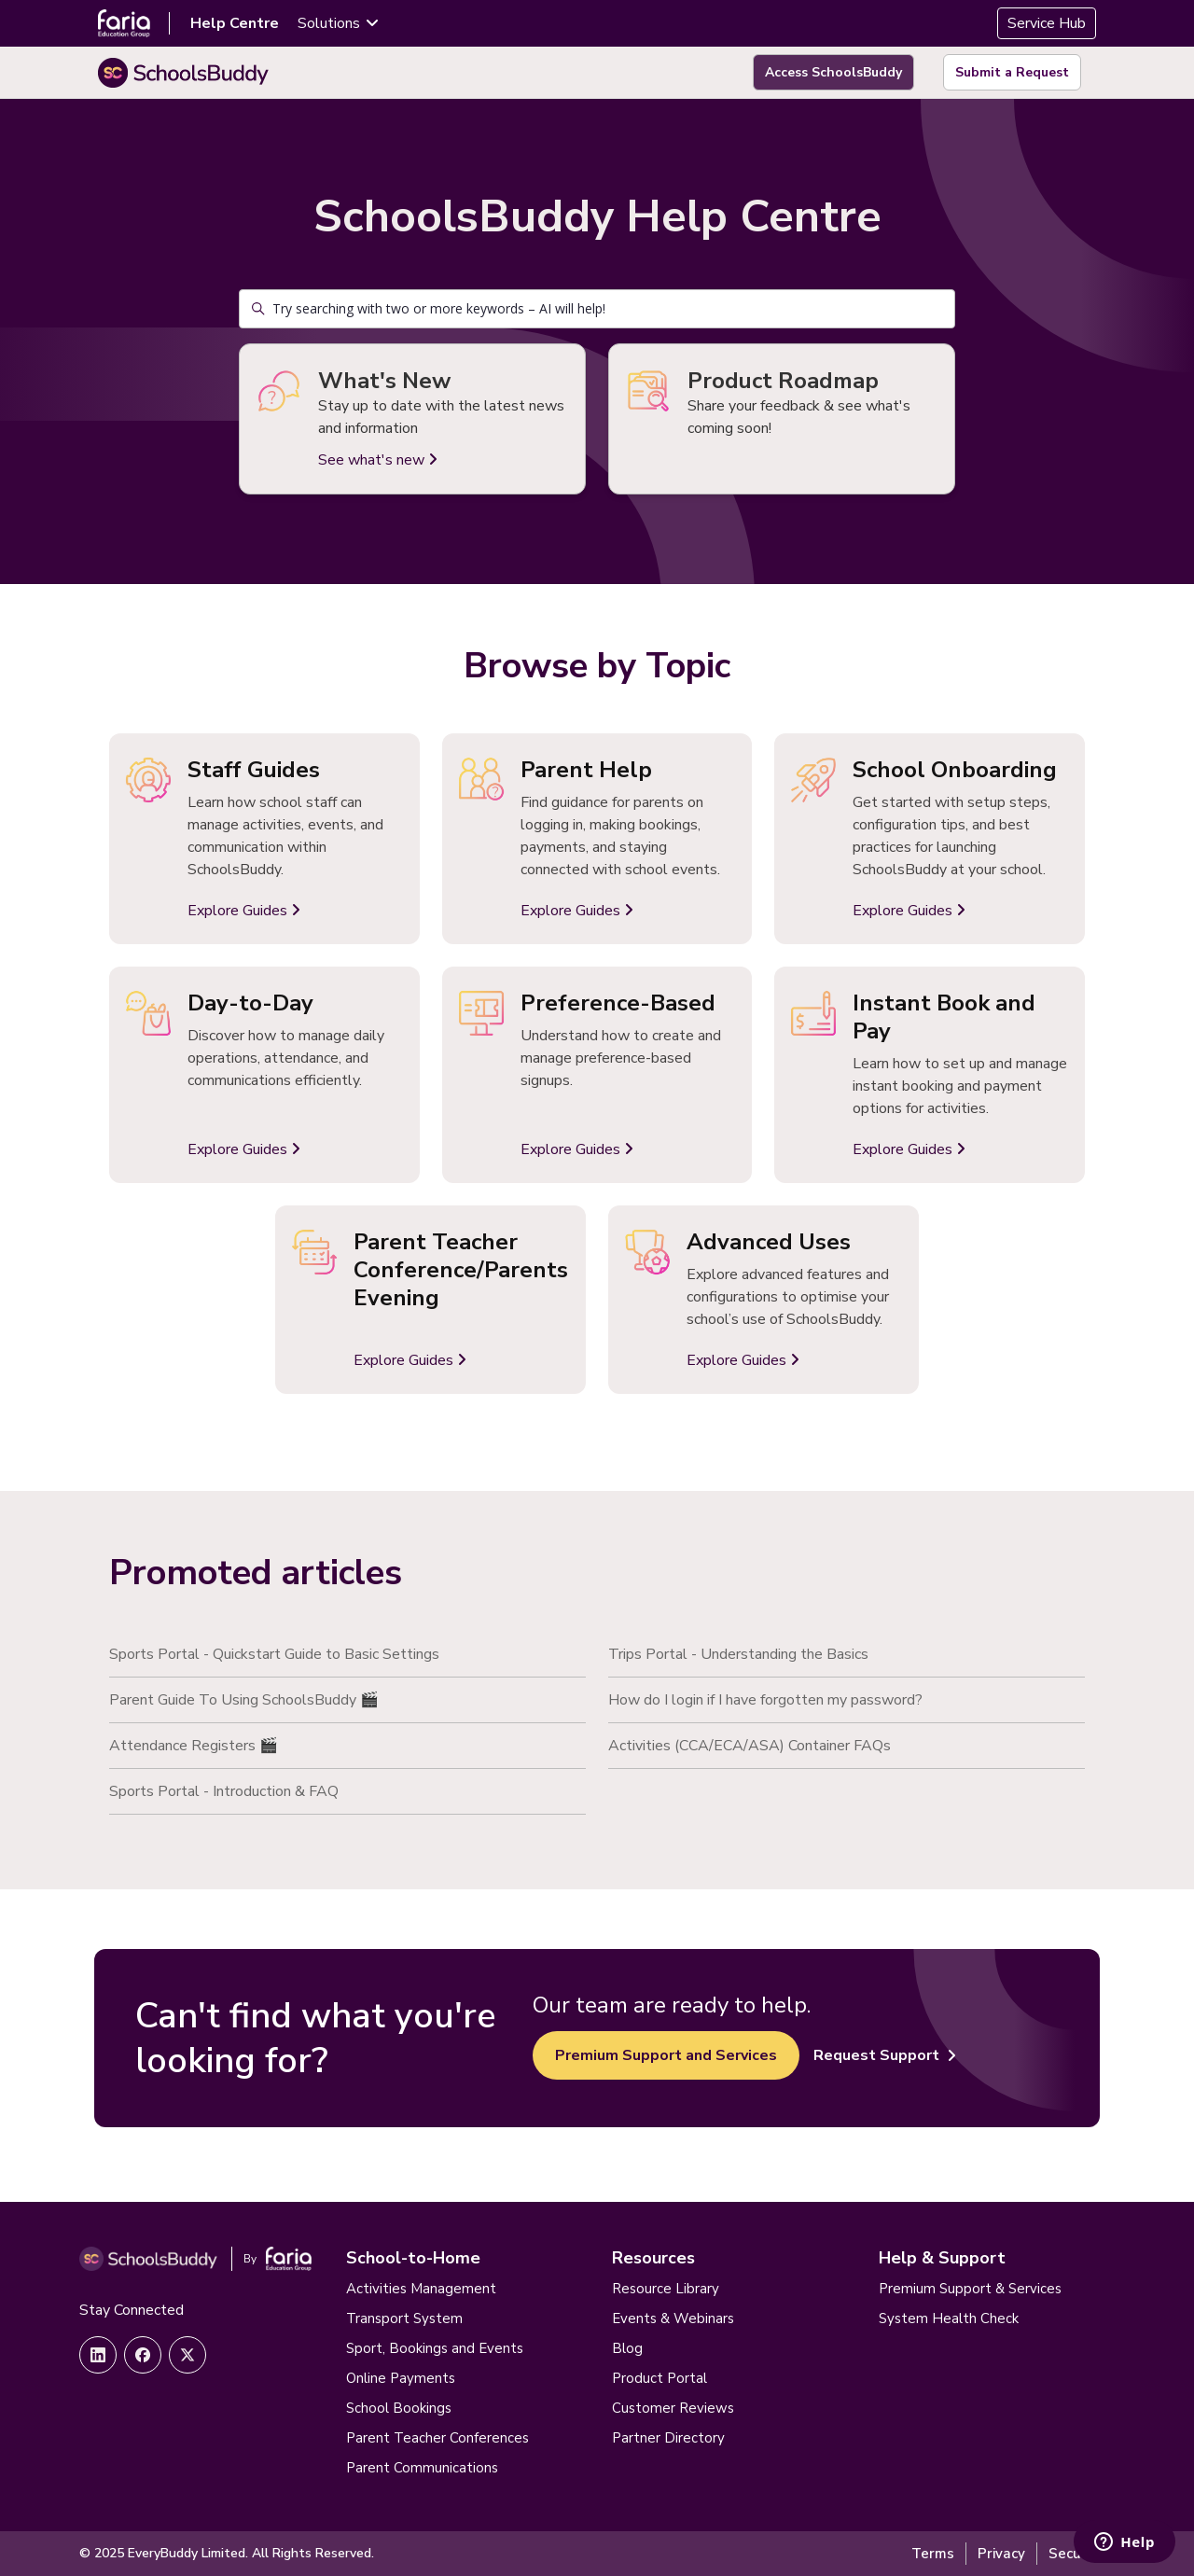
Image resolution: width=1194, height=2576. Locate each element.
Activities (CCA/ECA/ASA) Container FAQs (749, 1745)
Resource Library (665, 2288)
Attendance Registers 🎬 (193, 1745)
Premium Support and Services (666, 2055)
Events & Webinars (673, 2318)
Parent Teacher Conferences (437, 2438)
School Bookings (398, 2408)
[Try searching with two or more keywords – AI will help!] (597, 308)
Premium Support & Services (970, 2288)
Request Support (884, 2055)
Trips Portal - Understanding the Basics (738, 1654)
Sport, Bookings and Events (434, 2348)
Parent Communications (422, 2467)
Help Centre (234, 23)
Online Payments (400, 2378)
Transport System (404, 2318)
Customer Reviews (673, 2408)
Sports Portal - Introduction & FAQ (224, 1791)
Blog (627, 2348)
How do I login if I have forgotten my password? (765, 1700)
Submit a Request (1012, 72)
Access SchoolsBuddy (833, 72)
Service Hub (1046, 23)
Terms (932, 2553)
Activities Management (421, 2288)
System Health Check (949, 2318)
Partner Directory (668, 2438)
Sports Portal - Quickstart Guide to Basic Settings (274, 1654)
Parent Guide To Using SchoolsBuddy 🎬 (244, 1700)
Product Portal (659, 2378)
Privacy (1001, 2553)
